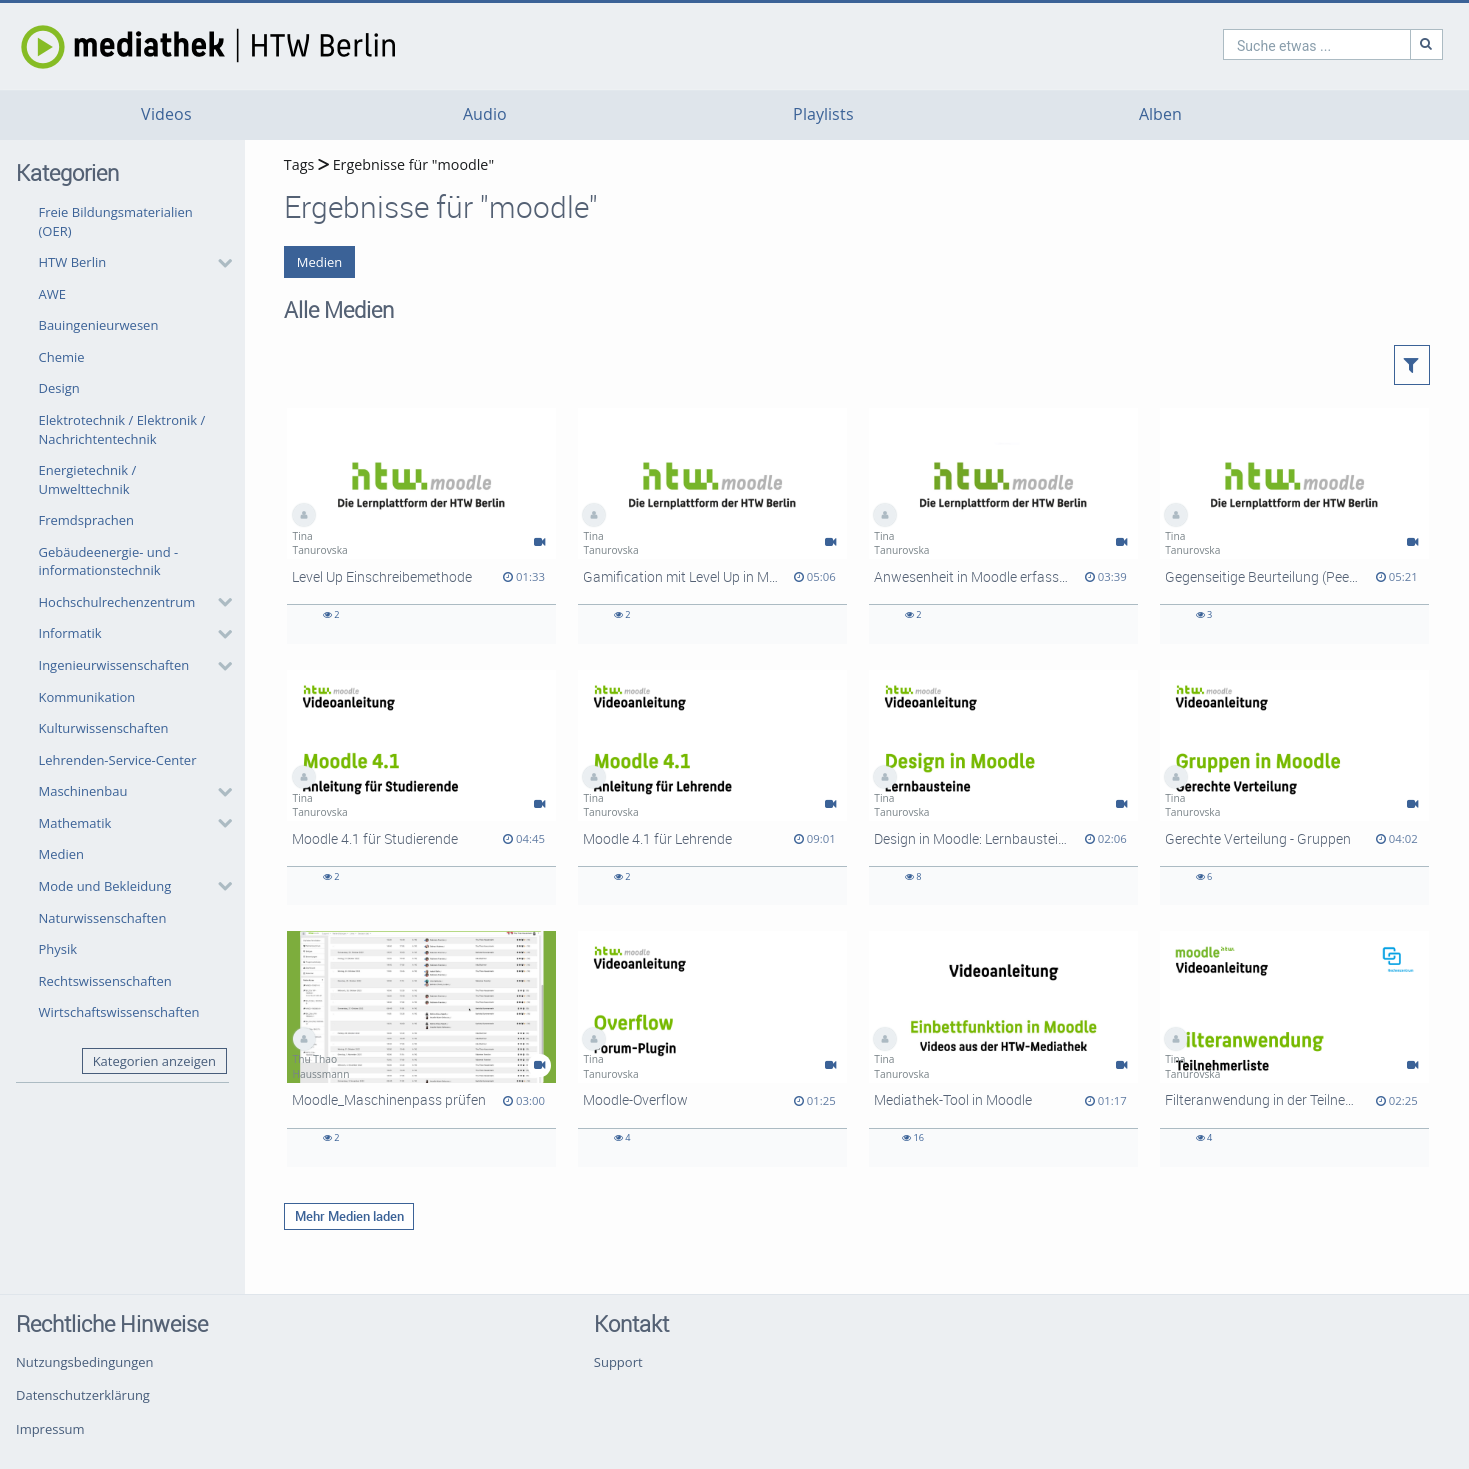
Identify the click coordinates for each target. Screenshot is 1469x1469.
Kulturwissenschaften (104, 728)
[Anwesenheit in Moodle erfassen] (1003, 526)
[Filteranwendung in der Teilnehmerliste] (1294, 1049)
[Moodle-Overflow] (712, 1049)
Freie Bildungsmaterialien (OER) (116, 221)
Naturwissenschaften (103, 918)
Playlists (823, 114)
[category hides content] (219, 263)
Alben (1160, 114)
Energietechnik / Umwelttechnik (88, 479)
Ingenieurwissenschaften (114, 665)
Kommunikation (87, 697)
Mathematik (75, 823)
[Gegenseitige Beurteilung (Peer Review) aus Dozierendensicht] (1294, 526)
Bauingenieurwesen (99, 325)
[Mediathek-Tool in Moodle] (1003, 1049)
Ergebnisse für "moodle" (413, 164)
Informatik (70, 633)
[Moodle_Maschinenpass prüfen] (421, 1049)
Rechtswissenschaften (105, 981)
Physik (58, 949)
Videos (166, 114)
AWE (52, 294)
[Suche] (1341, 44)
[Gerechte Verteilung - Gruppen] (1294, 788)
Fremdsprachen (86, 520)
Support (618, 1362)
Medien (62, 854)
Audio (485, 114)
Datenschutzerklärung (83, 1395)
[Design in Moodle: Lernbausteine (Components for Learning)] (1003, 788)
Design (59, 388)
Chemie (62, 357)
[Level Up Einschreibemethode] (421, 526)
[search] (1231, 44)
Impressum (50, 1429)
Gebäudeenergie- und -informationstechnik (109, 561)
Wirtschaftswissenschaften (119, 1012)
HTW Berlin (73, 262)
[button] (130, 263)
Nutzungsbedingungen (84, 1362)
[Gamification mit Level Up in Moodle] (712, 526)
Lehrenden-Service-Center (118, 760)
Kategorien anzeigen (154, 1061)
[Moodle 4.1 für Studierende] (421, 788)
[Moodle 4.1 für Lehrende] (712, 788)
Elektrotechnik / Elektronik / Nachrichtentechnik (122, 429)
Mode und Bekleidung (105, 886)
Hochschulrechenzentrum (117, 602)
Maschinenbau (83, 791)
